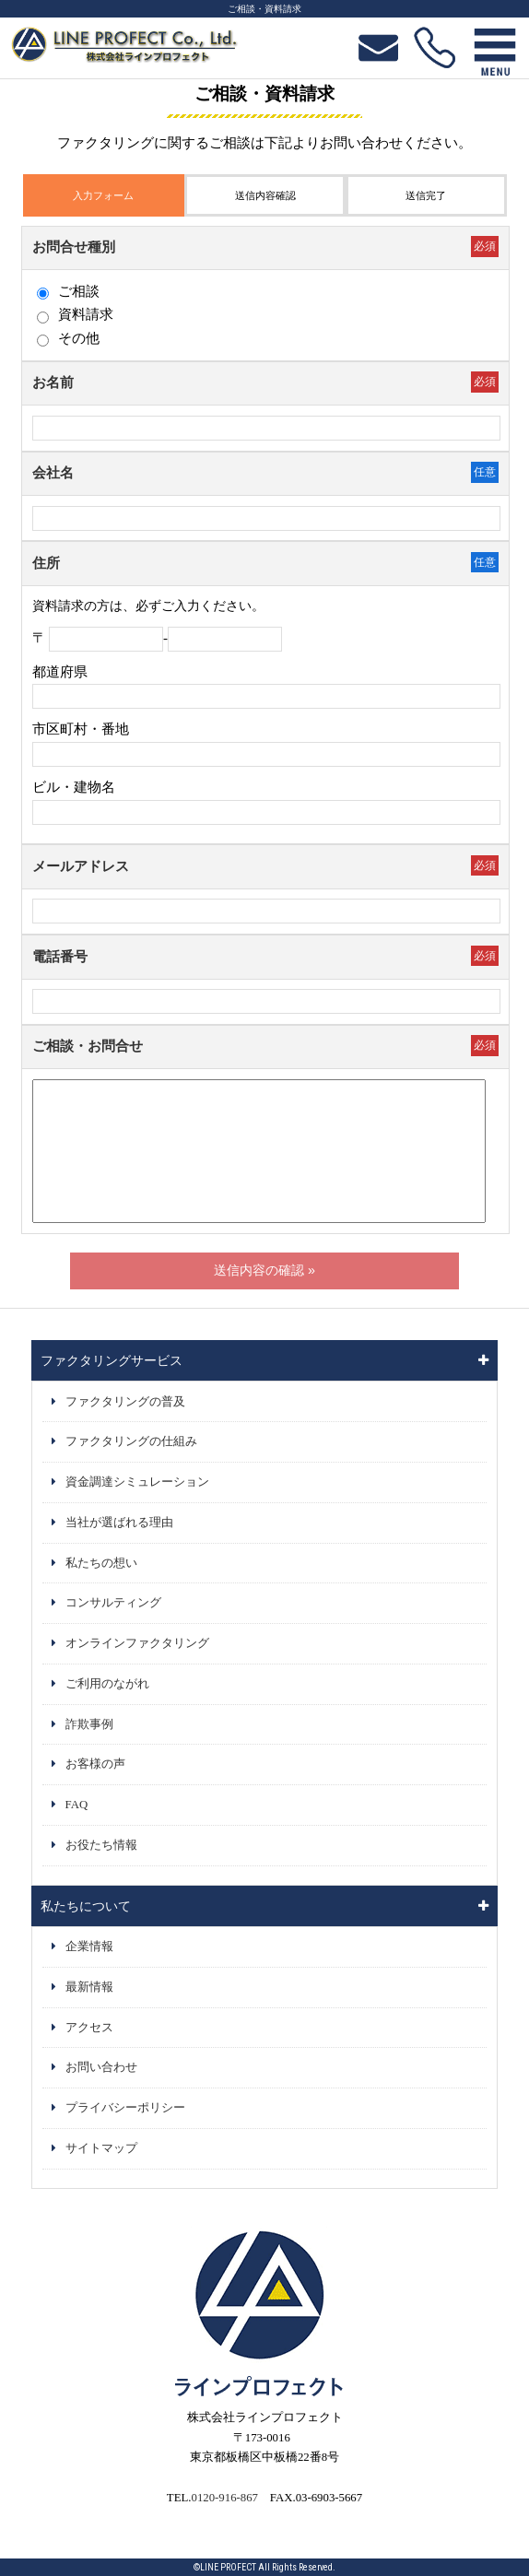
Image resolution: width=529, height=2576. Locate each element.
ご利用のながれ (107, 1683)
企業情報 (89, 1946)
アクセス (89, 2027)
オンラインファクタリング (137, 1643)
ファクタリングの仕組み (131, 1441)
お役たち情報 (101, 1845)
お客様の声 (95, 1764)
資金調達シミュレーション (137, 1482)
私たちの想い (101, 1563)
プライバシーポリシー (125, 2107)
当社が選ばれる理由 (119, 1522)
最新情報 (89, 1987)
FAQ (76, 1804)
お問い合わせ (101, 2067)
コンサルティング (113, 1602)
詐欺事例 (89, 1724)
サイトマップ (101, 2148)
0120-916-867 (224, 2497)
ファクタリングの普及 (125, 1401)
